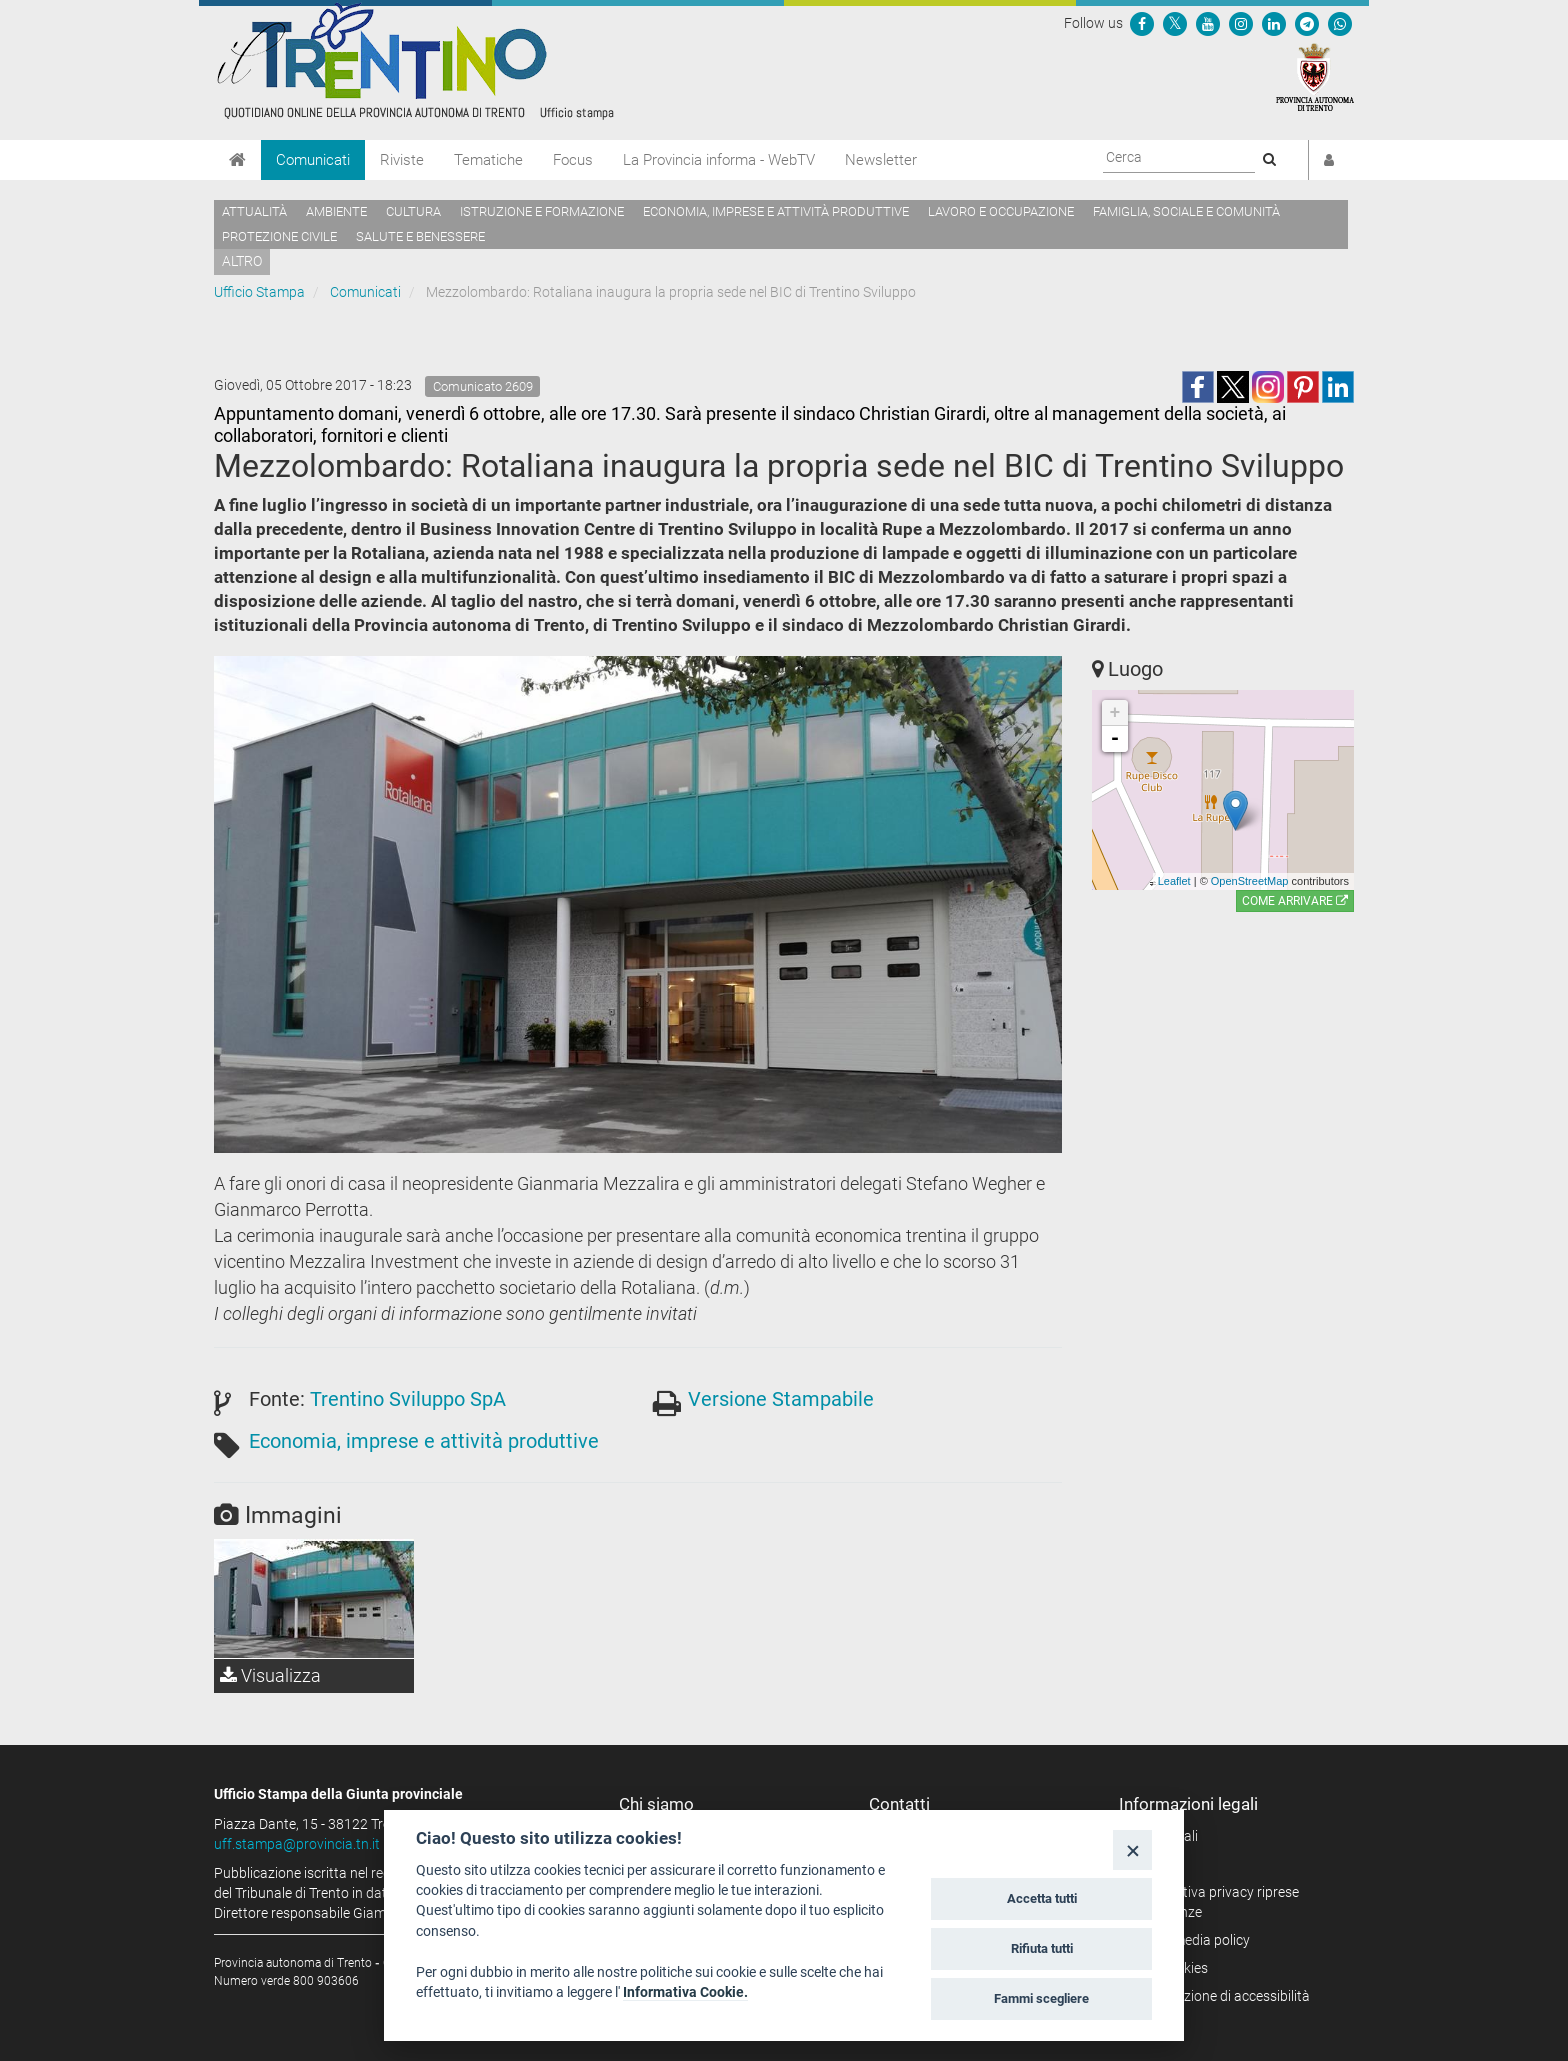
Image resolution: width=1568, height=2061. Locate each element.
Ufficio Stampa (259, 292)
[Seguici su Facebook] (1142, 23)
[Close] (1132, 1849)
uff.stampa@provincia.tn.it (297, 1844)
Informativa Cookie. (685, 1992)
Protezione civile (279, 236)
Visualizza (270, 1675)
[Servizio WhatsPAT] (1340, 23)
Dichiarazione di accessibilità (1221, 1996)
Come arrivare (1295, 901)
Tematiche (488, 160)
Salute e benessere (420, 236)
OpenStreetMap (1250, 881)
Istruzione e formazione (542, 211)
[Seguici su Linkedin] (1274, 23)
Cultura (413, 211)
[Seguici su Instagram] (1241, 23)
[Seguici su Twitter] (1175, 23)
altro (242, 261)
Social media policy (1191, 1940)
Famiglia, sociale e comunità (1186, 211)
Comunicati (313, 160)
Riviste (402, 160)
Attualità (254, 211)
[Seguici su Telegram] (1307, 23)
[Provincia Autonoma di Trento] (1315, 76)
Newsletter (881, 160)
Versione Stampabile (781, 1399)
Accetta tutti (1042, 1898)
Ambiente (336, 211)
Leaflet (1174, 881)
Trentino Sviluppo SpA (408, 1399)
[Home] (237, 160)
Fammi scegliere (1041, 1998)
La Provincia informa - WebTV (719, 160)
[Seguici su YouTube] (1208, 23)
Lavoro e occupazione (1001, 211)
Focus (573, 160)
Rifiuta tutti (1042, 1948)
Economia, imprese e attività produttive (776, 211)
